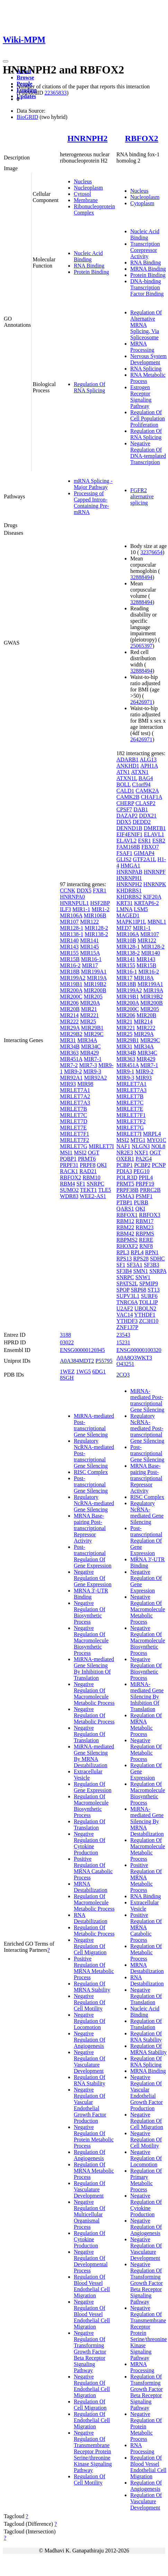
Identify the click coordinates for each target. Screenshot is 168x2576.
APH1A (149, 766)
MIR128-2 (96, 928)
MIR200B (95, 990)
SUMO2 (69, 1190)
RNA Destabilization (90, 1918)
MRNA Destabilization (90, 1887)
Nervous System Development (148, 359)
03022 (67, 1342)
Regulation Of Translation (89, 1824)
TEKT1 (88, 1190)
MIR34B (70, 1046)
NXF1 (141, 1152)
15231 (123, 1342)
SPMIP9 (148, 1283)
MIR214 (69, 1015)
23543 (123, 1335)
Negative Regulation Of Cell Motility (89, 2002)
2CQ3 (123, 1375)
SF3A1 (134, 1265)
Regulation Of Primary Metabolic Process (146, 2180)
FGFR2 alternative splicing (142, 496)
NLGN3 (141, 1146)
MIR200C (71, 996)
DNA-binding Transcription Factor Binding (146, 287)
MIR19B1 (71, 984)
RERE (146, 1240)
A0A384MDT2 (77, 1361)
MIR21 (89, 1009)
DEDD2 (142, 822)
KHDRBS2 (129, 897)
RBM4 (67, 1184)
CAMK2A (147, 791)
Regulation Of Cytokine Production (89, 2239)
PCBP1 (124, 1165)
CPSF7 (124, 809)
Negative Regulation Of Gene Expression (93, 1578)
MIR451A (71, 1059)
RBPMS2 (127, 1240)
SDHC (157, 1258)
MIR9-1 (125, 1071)
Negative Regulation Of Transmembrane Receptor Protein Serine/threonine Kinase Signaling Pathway (93, 2451)
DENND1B (129, 828)
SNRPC (95, 1184)
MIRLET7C (73, 1115)
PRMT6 (87, 1159)
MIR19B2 (95, 984)
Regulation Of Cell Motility (89, 2479)
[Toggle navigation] (5, 61)
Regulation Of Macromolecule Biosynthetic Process (91, 1805)
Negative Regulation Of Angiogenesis (89, 2040)
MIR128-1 (71, 928)
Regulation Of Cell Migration (90, 2405)
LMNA (124, 909)
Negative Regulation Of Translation (89, 1734)
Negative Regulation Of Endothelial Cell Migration (92, 2386)
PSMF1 (144, 1196)
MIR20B (70, 1009)
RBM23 (145, 1227)
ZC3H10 (148, 1321)
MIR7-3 (88, 1065)
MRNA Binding (148, 269)
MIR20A (90, 1003)
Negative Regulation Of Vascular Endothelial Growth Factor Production (90, 2105)
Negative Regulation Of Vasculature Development (89, 2061)
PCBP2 (142, 1165)
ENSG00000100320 (138, 1350)
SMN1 (140, 1271)
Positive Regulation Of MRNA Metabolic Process (94, 1968)
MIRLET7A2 (75, 1096)
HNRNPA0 (72, 897)
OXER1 (125, 1159)
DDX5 (84, 890)
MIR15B (70, 959)
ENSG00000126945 (82, 1350)
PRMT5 (125, 1184)
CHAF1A (151, 797)
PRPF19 (145, 1184)
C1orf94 (141, 784)
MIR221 (89, 1015)
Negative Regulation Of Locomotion (89, 2021)
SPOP (123, 1290)
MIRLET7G (73, 1146)
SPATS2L (127, 1283)
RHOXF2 (127, 1246)
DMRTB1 (155, 828)
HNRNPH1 (129, 878)
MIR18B (70, 972)
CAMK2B (128, 797)
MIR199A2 (73, 978)
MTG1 (137, 1140)
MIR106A (71, 915)
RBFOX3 (149, 1215)
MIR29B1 (92, 1028)
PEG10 (141, 1171)
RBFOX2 (141, 138)
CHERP (125, 803)
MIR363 (69, 1053)
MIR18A (143, 978)
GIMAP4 (144, 853)
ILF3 (65, 909)
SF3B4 (124, 1271)
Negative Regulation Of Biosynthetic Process (89, 1612)
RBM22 (125, 1227)
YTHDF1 (144, 1315)
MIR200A (71, 990)
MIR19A (97, 978)
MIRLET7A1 (75, 1090)
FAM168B (128, 847)
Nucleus (83, 181)
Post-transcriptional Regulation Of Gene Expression (93, 1556)
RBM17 (145, 1221)
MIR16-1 (91, 959)
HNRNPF (155, 872)
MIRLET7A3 (75, 1103)
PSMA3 (125, 1196)
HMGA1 (130, 865)
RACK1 (69, 1171)
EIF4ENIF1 (129, 834)
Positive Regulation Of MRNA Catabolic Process (93, 1868)
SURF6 (149, 1296)
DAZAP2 (127, 816)
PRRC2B (150, 1190)
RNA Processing (142, 2448)
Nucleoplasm (88, 188)
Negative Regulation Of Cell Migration (90, 1946)
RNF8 (146, 1246)
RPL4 (137, 1252)
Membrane (86, 200)
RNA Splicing (145, 369)
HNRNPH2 (87, 138)
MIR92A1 (71, 1078)
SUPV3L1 (128, 1296)
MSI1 (66, 1152)
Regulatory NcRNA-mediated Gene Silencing (94, 1503)
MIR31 (68, 1040)
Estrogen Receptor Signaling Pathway (140, 396)
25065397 (141, 646)
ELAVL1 (154, 834)
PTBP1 (124, 1202)
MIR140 (69, 940)
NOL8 (158, 1146)
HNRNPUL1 (74, 903)
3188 (65, 1335)
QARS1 (125, 1209)
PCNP (158, 1165)
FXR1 (99, 890)
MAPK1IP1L (131, 922)
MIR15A (90, 953)
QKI (102, 1165)
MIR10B (126, 940)
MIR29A (70, 1028)
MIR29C (94, 1034)
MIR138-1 (71, 934)
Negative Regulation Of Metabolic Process (94, 1715)
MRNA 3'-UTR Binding (91, 1594)
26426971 (141, 702)
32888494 (141, 577)
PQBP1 (68, 1159)
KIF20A (152, 897)
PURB (141, 1202)
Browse (25, 77)
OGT (93, 1152)
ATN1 (123, 772)
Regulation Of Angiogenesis (89, 2155)
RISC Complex (91, 1472)
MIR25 (88, 1021)
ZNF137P (127, 1327)
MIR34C (91, 1046)
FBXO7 (150, 847)
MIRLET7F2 (74, 1140)
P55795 (104, 1361)
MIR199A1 (94, 972)
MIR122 (89, 922)
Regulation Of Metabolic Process (94, 1930)
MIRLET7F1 (74, 1134)
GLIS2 (124, 859)
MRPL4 (152, 1134)
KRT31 (124, 903)
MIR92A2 (95, 1078)
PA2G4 (144, 1159)
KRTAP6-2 (146, 903)
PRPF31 (69, 1165)
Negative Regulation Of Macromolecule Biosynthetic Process (91, 1640)
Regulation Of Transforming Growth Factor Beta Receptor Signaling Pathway (146, 2392)
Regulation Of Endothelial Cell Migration (92, 2420)
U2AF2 (124, 1308)
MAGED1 (128, 915)
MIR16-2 (70, 965)
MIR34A (87, 1040)
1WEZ (67, 1371)
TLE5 (104, 1190)
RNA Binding (89, 266)
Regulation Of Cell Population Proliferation (147, 418)
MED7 (124, 928)
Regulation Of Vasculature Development (89, 2189)
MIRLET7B (73, 1109)
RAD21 (88, 1171)
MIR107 (69, 922)
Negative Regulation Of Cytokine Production (89, 1843)
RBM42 (125, 1234)
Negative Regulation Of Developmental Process (91, 2261)
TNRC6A (127, 1302)
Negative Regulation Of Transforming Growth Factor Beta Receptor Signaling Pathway (90, 2351)
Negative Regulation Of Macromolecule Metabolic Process (94, 1693)
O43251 (125, 1364)
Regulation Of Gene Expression (93, 1787)
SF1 (80, 1184)
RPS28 (140, 1258)
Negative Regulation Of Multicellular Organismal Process (89, 2214)
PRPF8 (87, 1165)
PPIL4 (146, 1177)
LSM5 (141, 909)
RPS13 (124, 1258)
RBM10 (91, 1177)
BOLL (123, 784)
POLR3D (126, 1177)
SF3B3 (151, 1265)
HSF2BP (99, 903)
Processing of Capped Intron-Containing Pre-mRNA (91, 502)
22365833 (55, 93)
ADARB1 (127, 759)
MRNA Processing (142, 347)
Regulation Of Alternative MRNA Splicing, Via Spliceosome (146, 324)
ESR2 (158, 841)
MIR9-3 (92, 1071)
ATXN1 (140, 772)
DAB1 (140, 809)
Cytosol (82, 194)
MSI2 (80, 1152)
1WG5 (83, 1371)
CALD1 (125, 791)
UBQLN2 (145, 1308)
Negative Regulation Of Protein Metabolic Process (94, 2136)
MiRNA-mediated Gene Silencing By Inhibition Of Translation (94, 1668)
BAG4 (146, 778)
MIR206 (69, 1003)
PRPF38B (127, 1190)
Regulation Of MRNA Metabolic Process (94, 2171)
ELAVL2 (126, 841)
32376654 (151, 552)
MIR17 (90, 965)
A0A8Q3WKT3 (134, 1358)
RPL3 (122, 1252)
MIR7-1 (93, 1059)
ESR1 (144, 841)
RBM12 (125, 1221)
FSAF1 (124, 853)
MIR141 (89, 940)
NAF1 (123, 1146)
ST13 (154, 1290)
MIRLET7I (101, 1146)
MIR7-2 (69, 1065)
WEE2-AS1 (93, 1196)
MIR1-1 (81, 909)
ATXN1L (126, 778)
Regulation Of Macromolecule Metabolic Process (94, 1902)
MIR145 (89, 947)
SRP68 (138, 1290)
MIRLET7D (73, 1121)
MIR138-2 (96, 934)
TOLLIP (148, 1302)
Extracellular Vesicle (88, 1775)
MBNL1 (157, 922)
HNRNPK (154, 884)
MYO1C (156, 1140)
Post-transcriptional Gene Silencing (91, 1484)
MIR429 (89, 1053)
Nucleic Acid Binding (88, 256)
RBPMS (145, 1234)
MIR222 (69, 1021)
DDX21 (148, 816)
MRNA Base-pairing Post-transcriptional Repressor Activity (90, 1528)
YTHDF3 (127, 1321)
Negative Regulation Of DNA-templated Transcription (148, 452)
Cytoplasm (142, 203)
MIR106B (95, 915)
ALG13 (148, 759)
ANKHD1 (127, 766)
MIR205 (93, 996)
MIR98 (85, 1084)
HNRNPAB (129, 872)
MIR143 (69, 947)
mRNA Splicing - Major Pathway (93, 484)
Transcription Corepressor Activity (145, 250)
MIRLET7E (73, 1127)
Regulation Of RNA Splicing (89, 387)
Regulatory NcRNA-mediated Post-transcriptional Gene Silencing (147, 1428)
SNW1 (143, 1277)
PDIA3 (124, 1171)
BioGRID (27, 117)
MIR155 (69, 953)
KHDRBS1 (129, 890)
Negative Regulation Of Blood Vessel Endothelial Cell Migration (92, 2314)
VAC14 (124, 1315)
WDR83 (69, 1196)
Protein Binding (91, 272)
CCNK (67, 890)
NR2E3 (124, 1152)
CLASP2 (145, 803)
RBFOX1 (127, 1215)
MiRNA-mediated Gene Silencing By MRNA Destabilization (94, 1756)
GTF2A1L (144, 859)
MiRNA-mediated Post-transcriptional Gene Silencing (94, 1425)
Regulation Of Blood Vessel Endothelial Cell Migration (92, 2286)
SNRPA (157, 1271)
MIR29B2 (71, 1034)
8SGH (67, 1378)
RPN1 (152, 1252)
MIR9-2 (73, 1071)
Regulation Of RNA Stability (89, 2080)
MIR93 (68, 1084)
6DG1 (99, 1371)
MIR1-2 (100, 909)
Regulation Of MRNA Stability (92, 1987)
